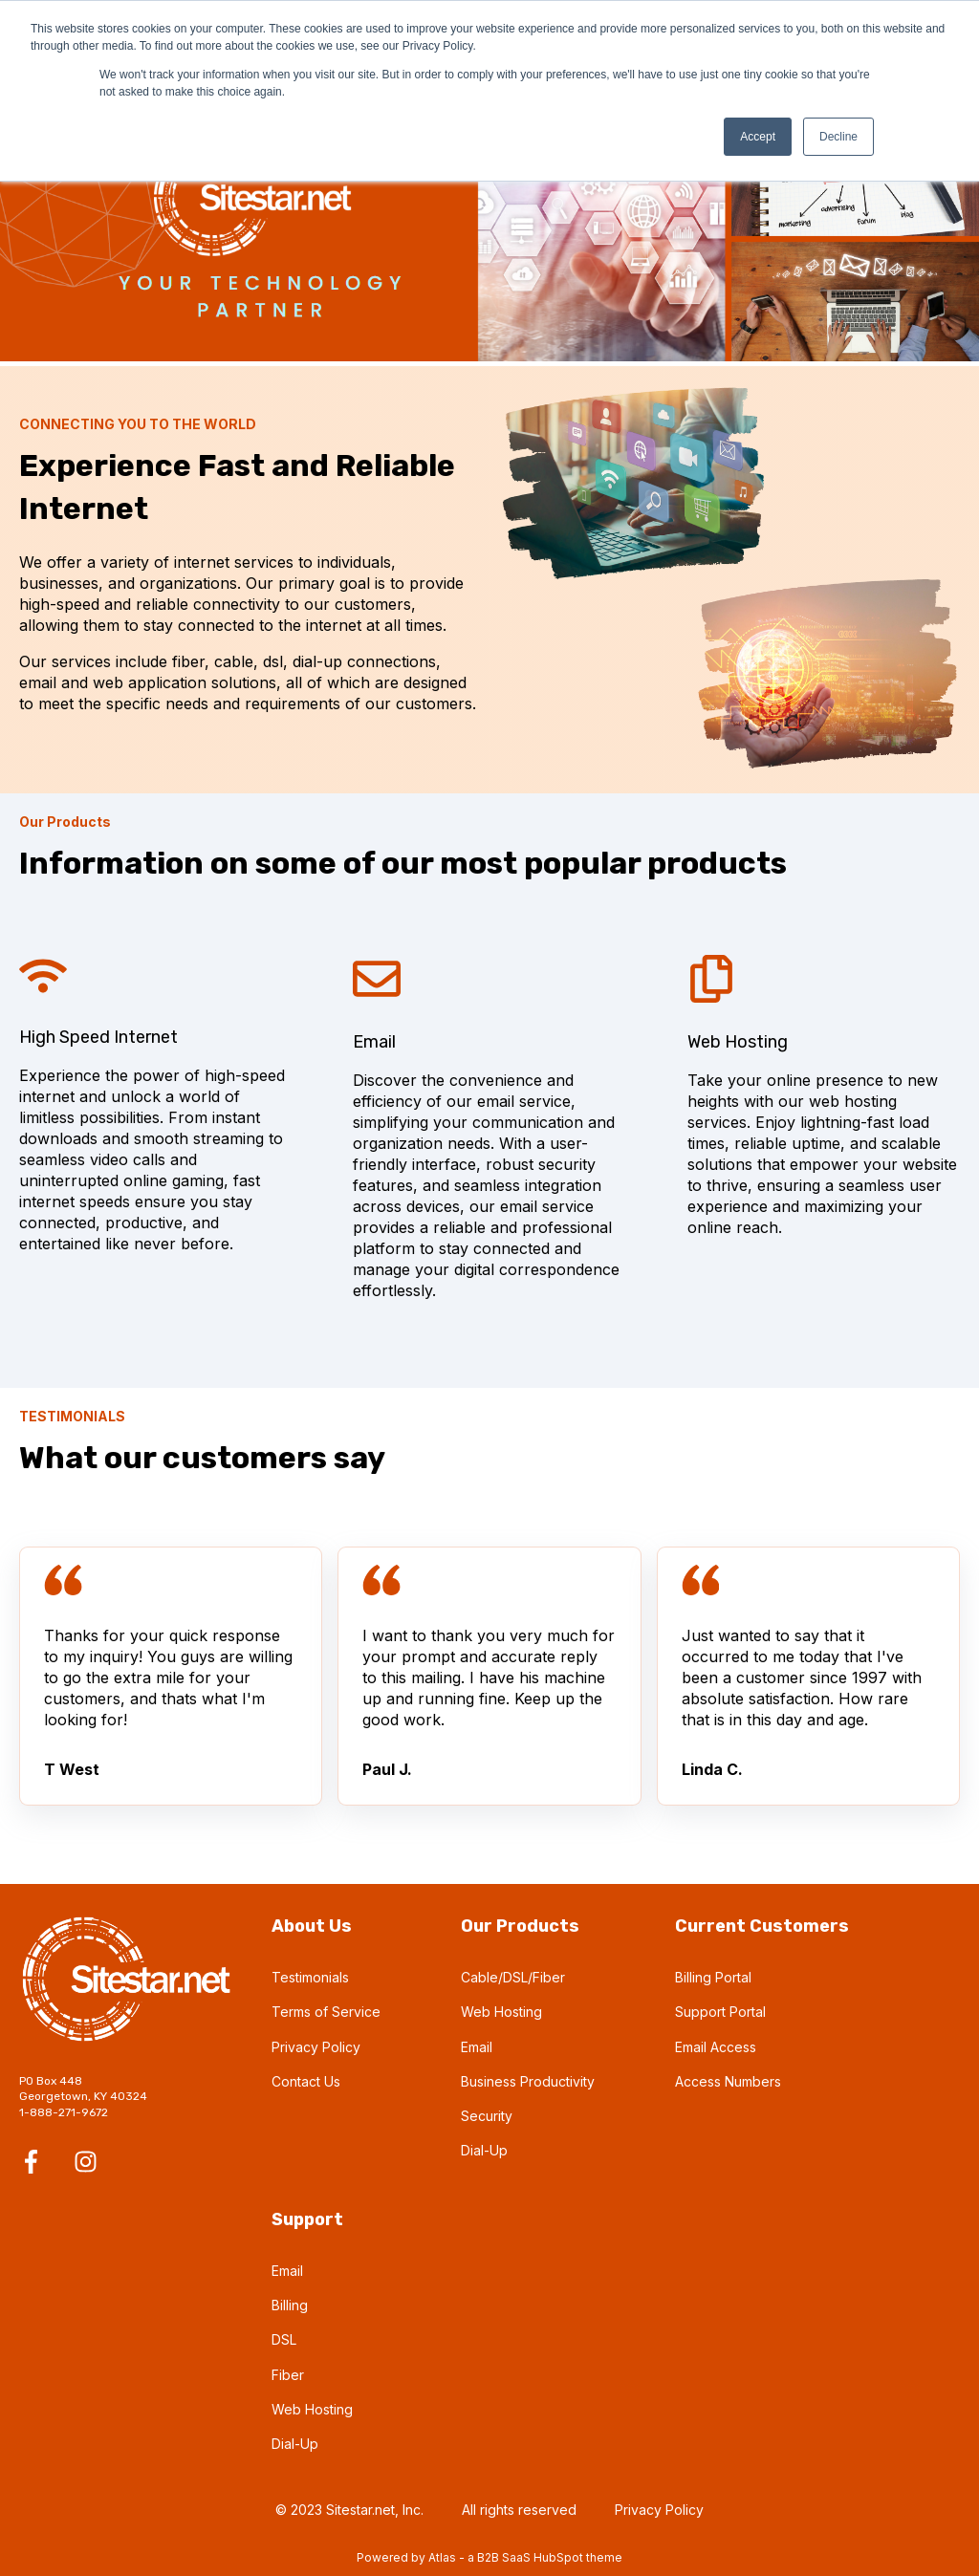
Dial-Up (484, 2150)
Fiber (288, 2375)
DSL (284, 2339)
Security (486, 2116)
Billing (290, 2305)
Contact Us (306, 2081)
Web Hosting (501, 2011)
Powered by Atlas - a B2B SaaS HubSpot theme (489, 2557)
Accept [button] (757, 136)
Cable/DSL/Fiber (513, 1977)
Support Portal (720, 2011)
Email (476, 2047)
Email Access (715, 2047)
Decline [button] (838, 136)
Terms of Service (326, 2011)
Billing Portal (713, 1977)
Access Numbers (728, 2081)
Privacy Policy (316, 2047)
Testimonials (310, 1977)
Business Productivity (528, 2081)
